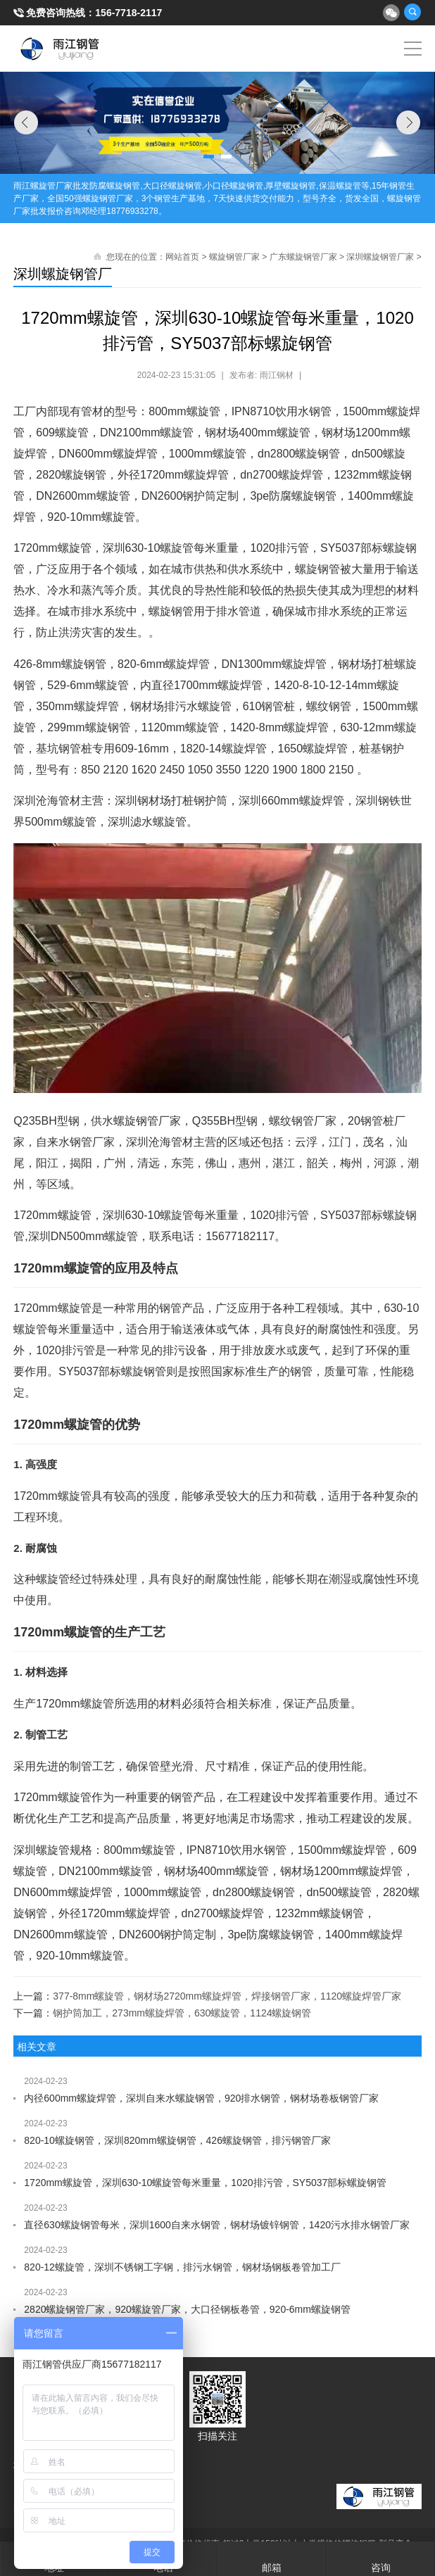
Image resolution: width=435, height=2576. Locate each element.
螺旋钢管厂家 (234, 257)
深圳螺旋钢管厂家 (380, 257)
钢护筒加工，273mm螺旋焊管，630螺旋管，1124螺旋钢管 (182, 2013)
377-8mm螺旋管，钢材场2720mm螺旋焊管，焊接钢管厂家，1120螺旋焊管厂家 (227, 1996)
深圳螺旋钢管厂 (62, 274)
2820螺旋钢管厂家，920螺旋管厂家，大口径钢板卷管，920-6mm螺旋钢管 (187, 2309)
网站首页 (182, 257)
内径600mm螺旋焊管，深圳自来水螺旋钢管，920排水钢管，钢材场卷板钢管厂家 (201, 2098)
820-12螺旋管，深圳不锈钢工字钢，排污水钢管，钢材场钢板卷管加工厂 (182, 2267)
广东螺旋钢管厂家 (303, 257)
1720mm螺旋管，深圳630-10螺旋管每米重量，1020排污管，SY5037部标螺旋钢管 (205, 2182)
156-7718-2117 (128, 12)
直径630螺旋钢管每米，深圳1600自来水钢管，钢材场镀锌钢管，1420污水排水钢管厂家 (217, 2224)
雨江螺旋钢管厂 (60, 48)
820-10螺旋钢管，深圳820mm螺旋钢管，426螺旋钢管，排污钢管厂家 (177, 2140)
